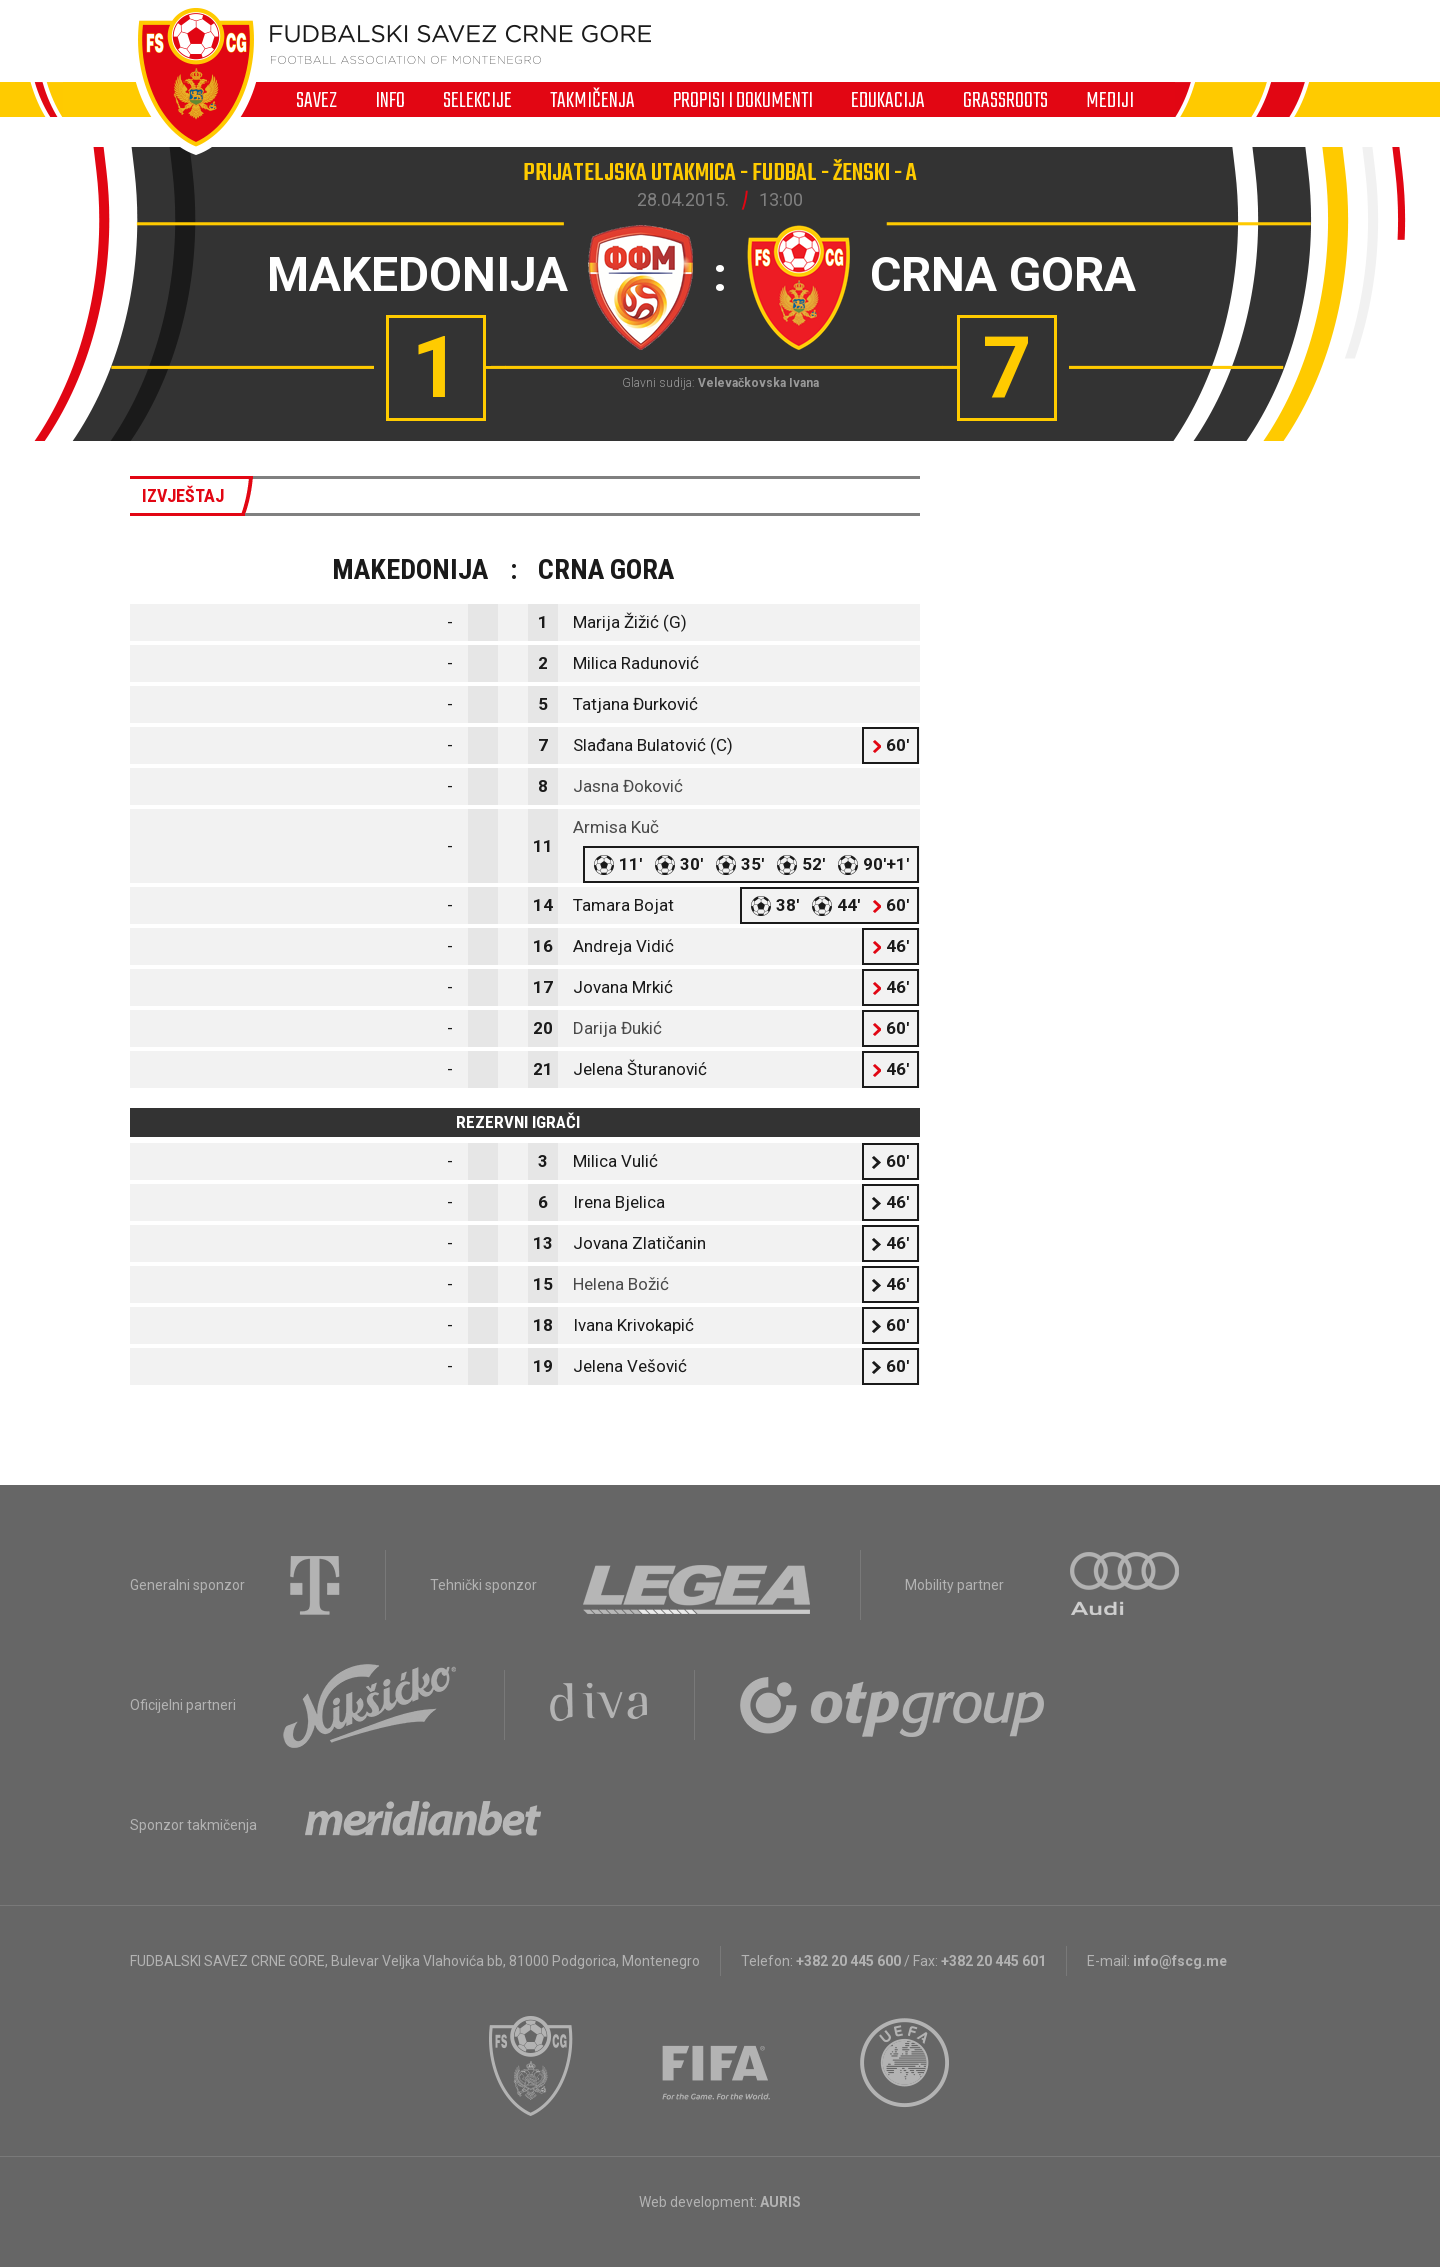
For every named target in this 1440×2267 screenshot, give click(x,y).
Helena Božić (621, 1284)
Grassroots (1005, 100)
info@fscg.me (1180, 1961)
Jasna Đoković (628, 786)
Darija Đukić (617, 1028)
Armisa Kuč (616, 827)
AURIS (780, 2202)
